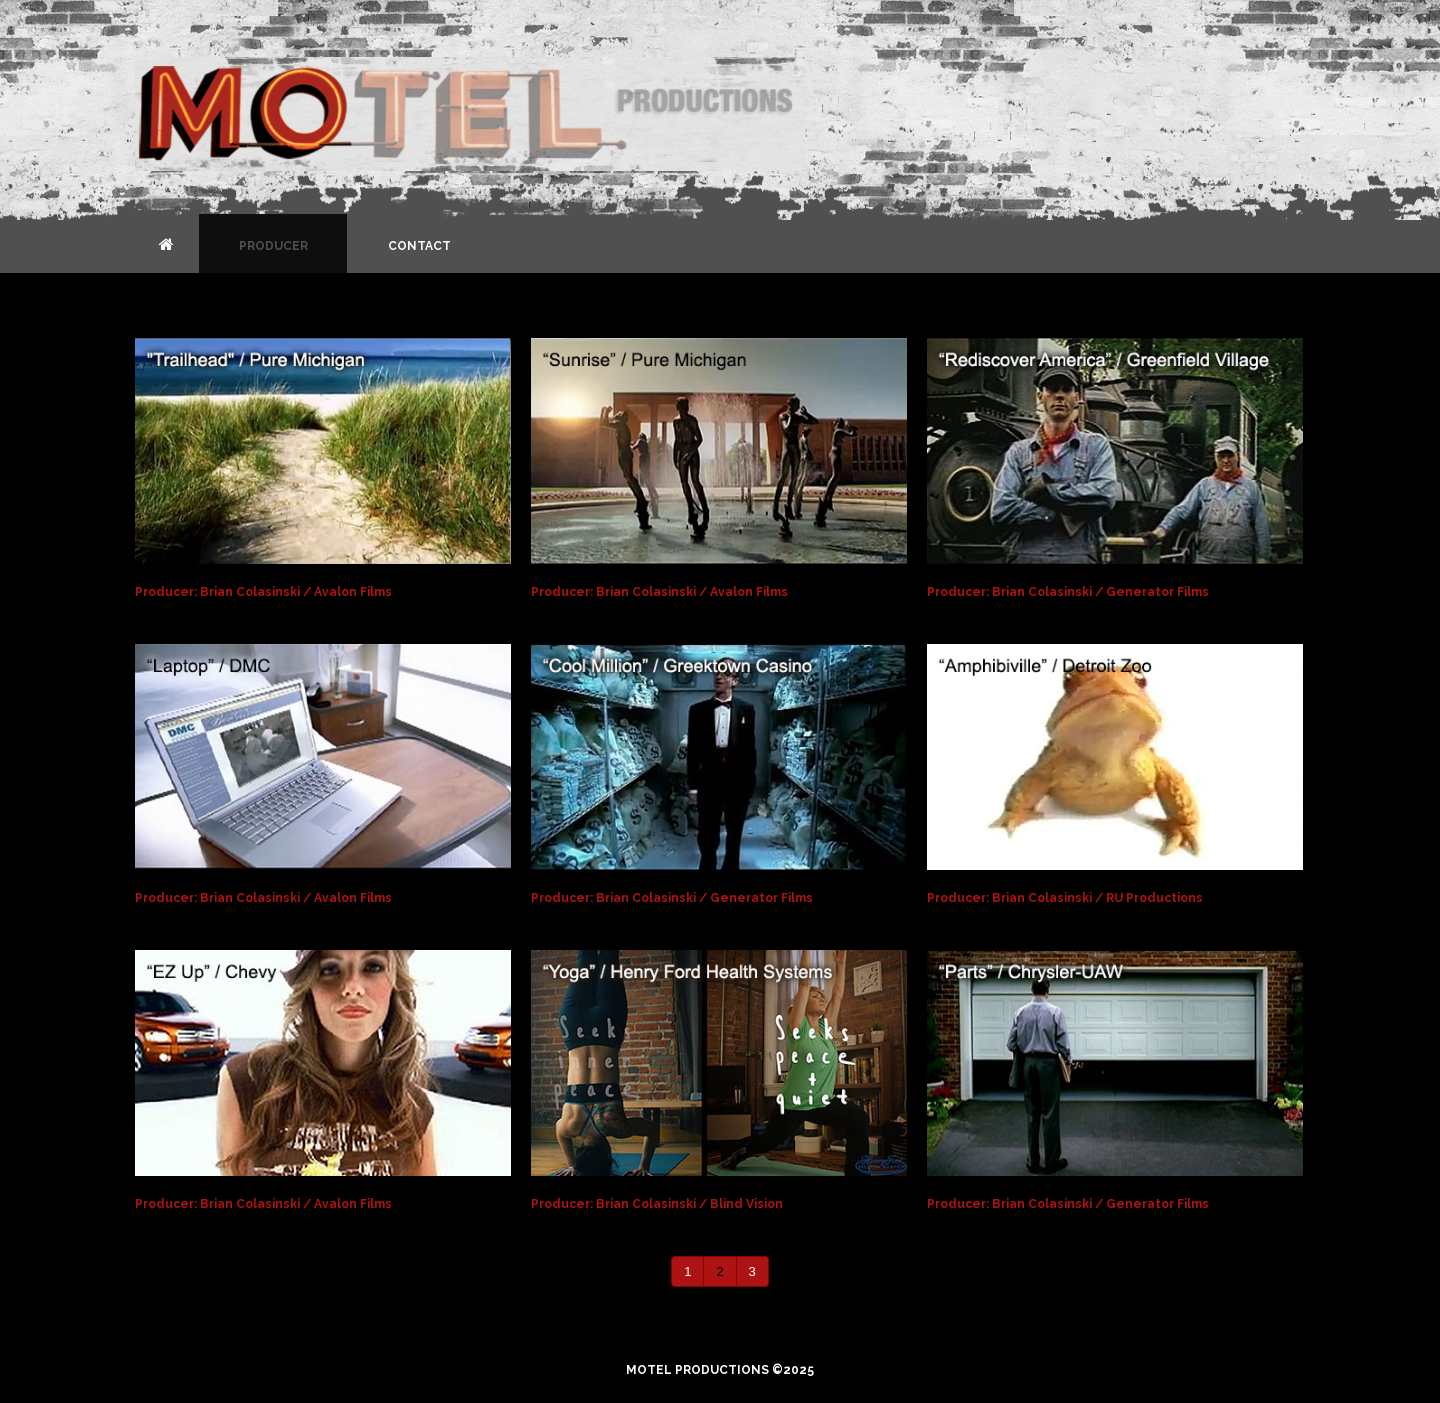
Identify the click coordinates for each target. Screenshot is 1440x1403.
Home (166, 243)
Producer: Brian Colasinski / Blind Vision (657, 1204)
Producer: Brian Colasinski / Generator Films (1068, 592)
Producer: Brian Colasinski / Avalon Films (263, 592)
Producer (273, 246)
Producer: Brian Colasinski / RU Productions (1065, 898)
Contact (419, 246)
